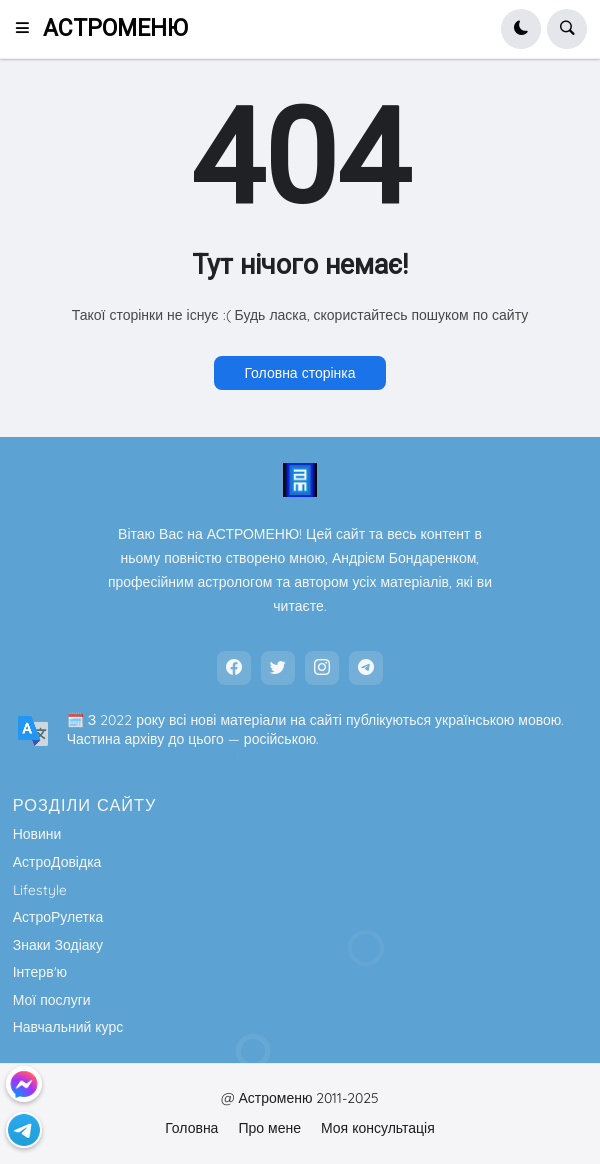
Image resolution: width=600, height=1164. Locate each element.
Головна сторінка (299, 373)
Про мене (269, 1128)
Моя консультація (378, 1128)
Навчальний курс (68, 1027)
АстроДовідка (57, 862)
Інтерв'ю (40, 972)
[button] (28, 29)
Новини (37, 834)
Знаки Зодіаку (58, 945)
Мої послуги (52, 1000)
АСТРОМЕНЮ (115, 28)
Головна (191, 1128)
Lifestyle (40, 890)
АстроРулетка (58, 917)
